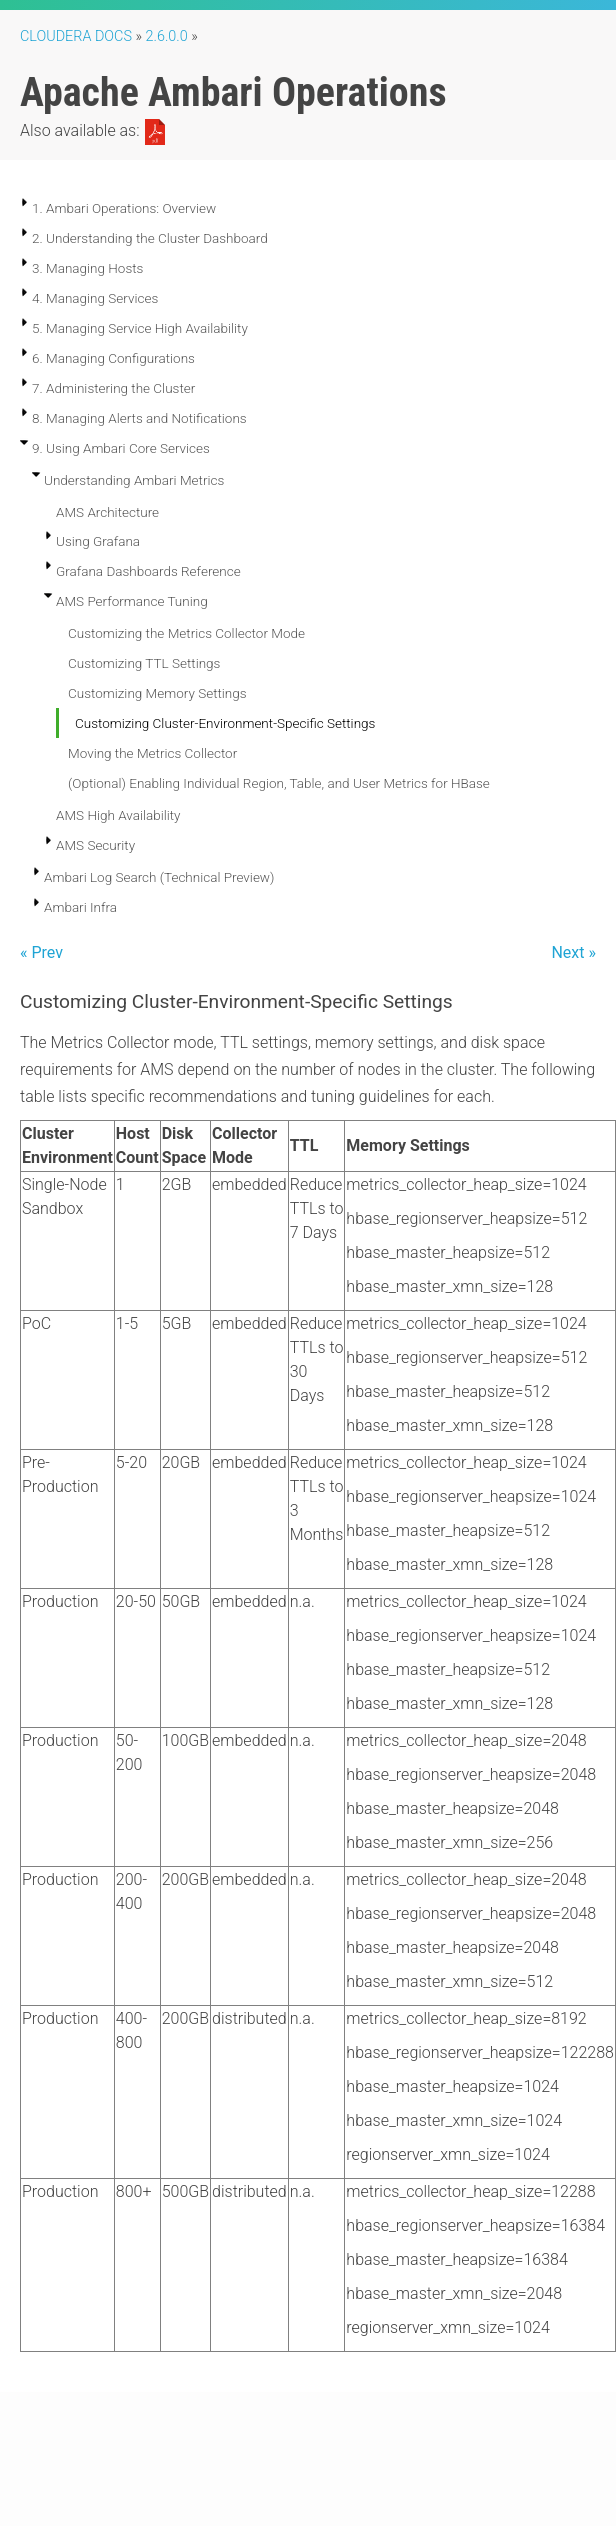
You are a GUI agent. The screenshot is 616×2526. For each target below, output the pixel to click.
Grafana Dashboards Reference (148, 571)
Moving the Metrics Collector (152, 753)
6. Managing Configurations (113, 358)
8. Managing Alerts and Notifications (139, 418)
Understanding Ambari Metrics (134, 480)
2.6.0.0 (167, 36)
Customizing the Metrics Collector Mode (186, 633)
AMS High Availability (118, 815)
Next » (573, 952)
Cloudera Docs (76, 36)
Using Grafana (98, 541)
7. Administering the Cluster (113, 388)
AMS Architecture (107, 512)
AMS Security (95, 845)
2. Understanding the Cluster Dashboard (150, 238)
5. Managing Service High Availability (140, 328)
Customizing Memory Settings (157, 693)
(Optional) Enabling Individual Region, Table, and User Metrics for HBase (279, 783)
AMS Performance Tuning (132, 601)
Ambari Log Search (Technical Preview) (159, 877)
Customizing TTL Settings (144, 663)
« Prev (41, 952)
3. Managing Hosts (87, 268)
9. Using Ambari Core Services (121, 448)
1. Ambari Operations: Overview (124, 208)
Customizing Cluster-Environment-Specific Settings (225, 723)
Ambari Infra (80, 907)
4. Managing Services (95, 298)
